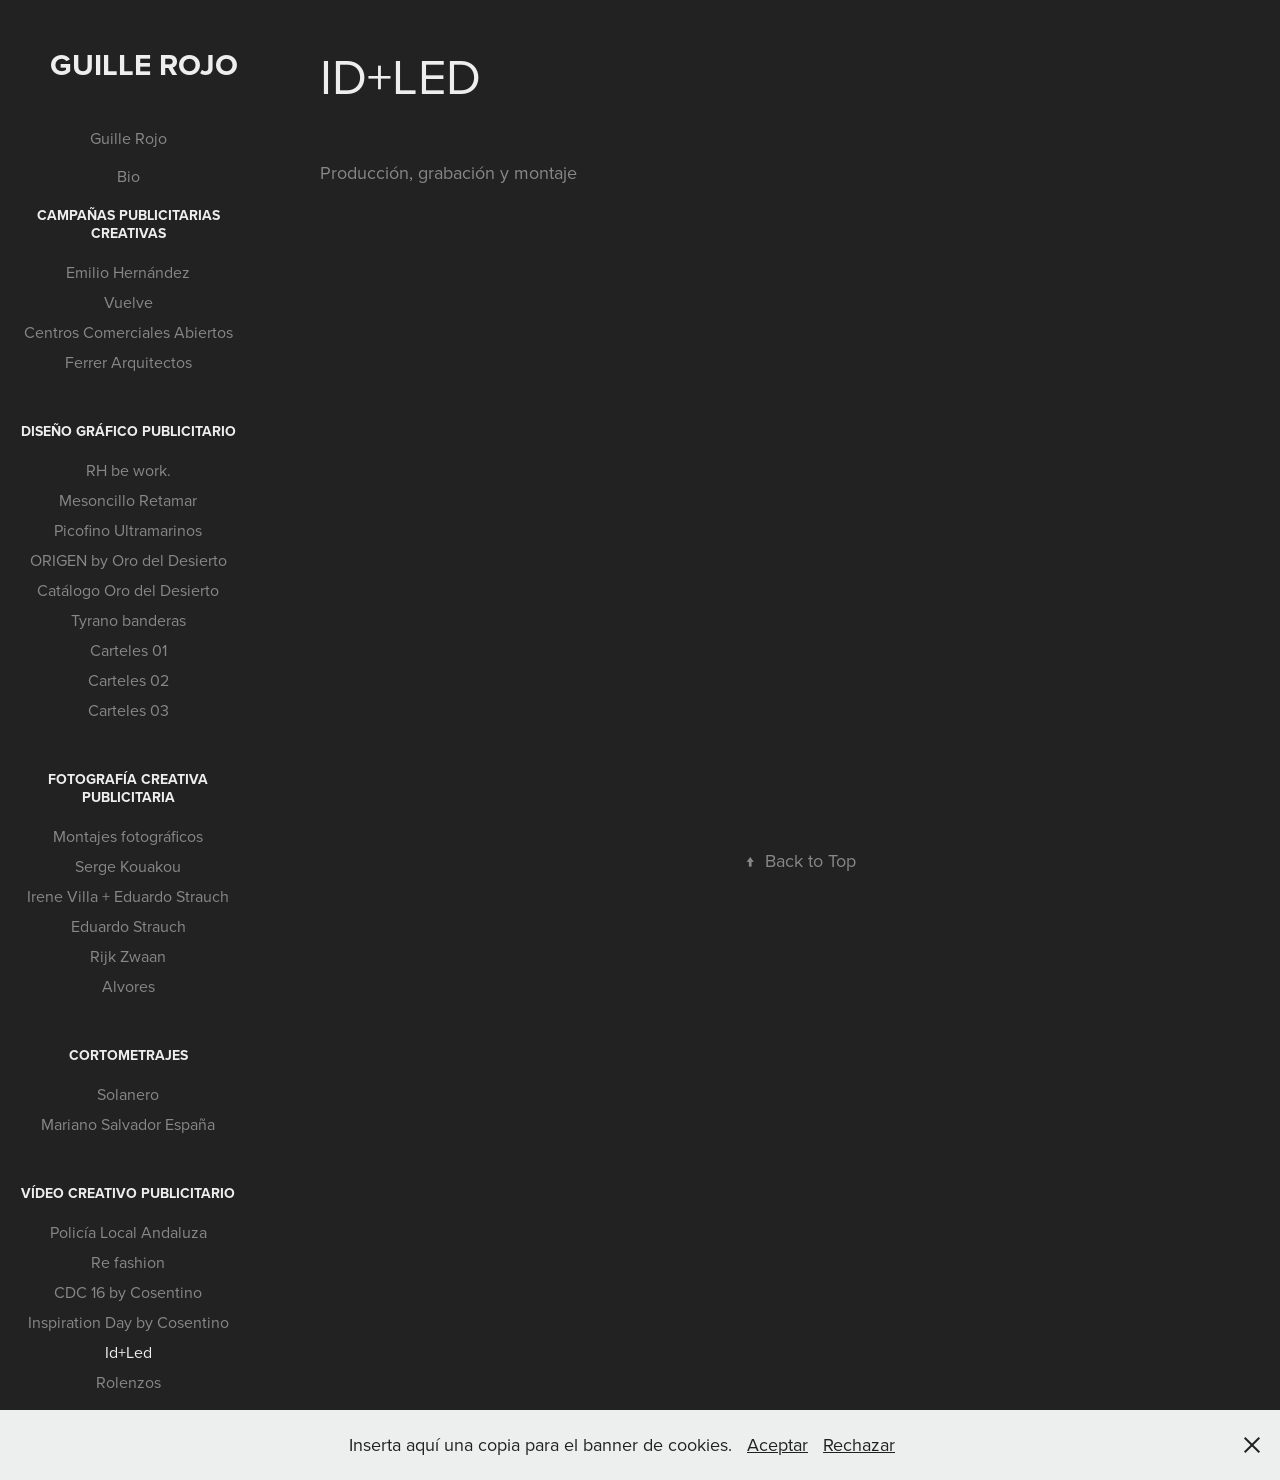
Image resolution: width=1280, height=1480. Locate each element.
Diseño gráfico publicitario (128, 431)
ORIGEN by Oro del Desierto (128, 560)
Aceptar (777, 1444)
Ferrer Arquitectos (128, 362)
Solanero (128, 1094)
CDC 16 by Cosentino (128, 1292)
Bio (128, 176)
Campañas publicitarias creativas (128, 224)
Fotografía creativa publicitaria (128, 788)
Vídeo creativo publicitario (128, 1193)
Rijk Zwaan (128, 956)
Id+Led (128, 1352)
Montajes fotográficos (128, 836)
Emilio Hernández (128, 272)
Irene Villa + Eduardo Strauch (128, 896)
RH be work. (128, 470)
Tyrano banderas (128, 620)
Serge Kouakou (128, 866)
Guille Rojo (144, 64)
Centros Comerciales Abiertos (128, 332)
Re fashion (128, 1262)
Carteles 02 (128, 680)
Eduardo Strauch (128, 926)
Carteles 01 (128, 650)
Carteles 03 (128, 710)
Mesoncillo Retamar (128, 500)
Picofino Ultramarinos (128, 530)
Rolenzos (128, 1382)
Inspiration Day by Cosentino (128, 1322)
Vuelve (128, 302)
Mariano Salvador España (128, 1124)
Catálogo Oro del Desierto (128, 590)
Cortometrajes (128, 1055)
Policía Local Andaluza (128, 1232)
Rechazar (859, 1444)
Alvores (128, 986)
